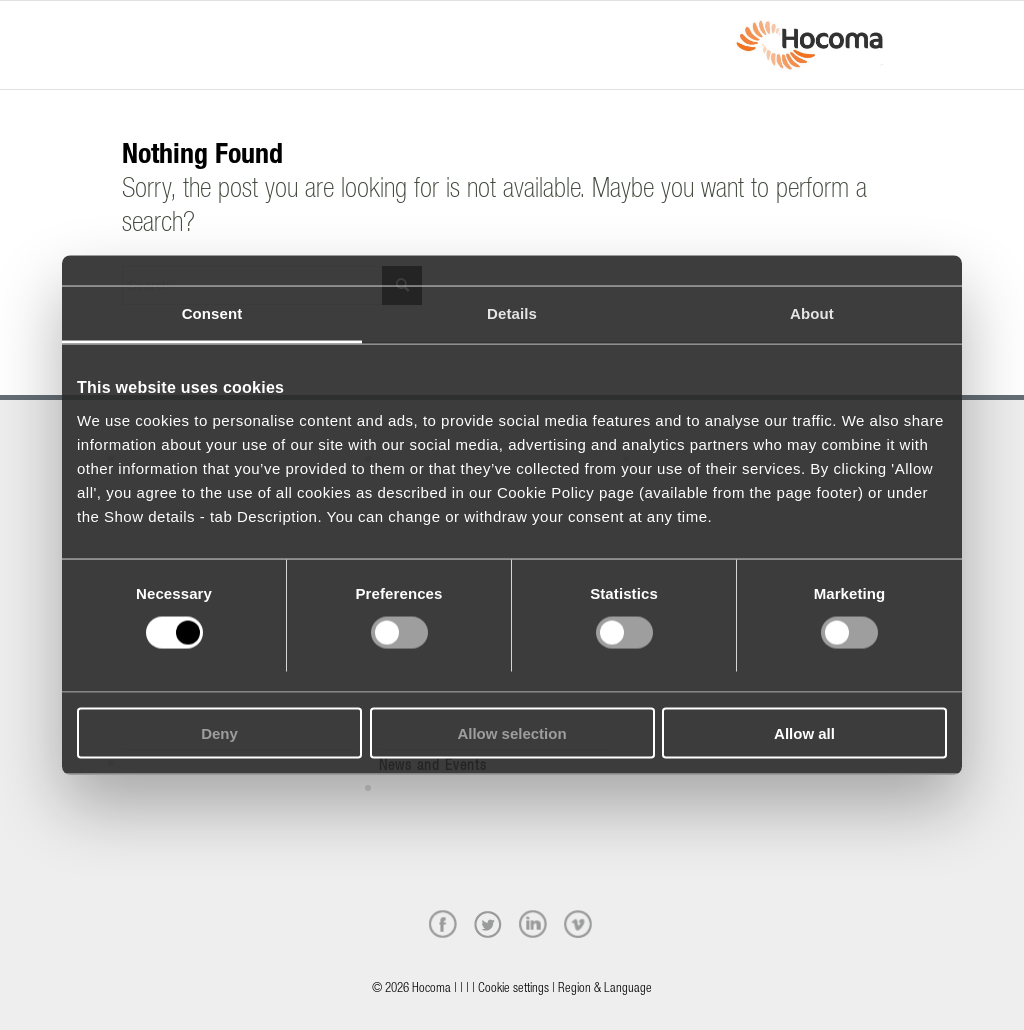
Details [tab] (512, 313)
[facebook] (443, 924)
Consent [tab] (212, 313)
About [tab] (812, 313)
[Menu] (128, 27)
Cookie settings (513, 989)
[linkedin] (533, 924)
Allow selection (511, 732)
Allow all (804, 732)
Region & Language (605, 989)
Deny (219, 732)
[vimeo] (578, 924)
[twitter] (488, 924)
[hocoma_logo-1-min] (809, 45)
